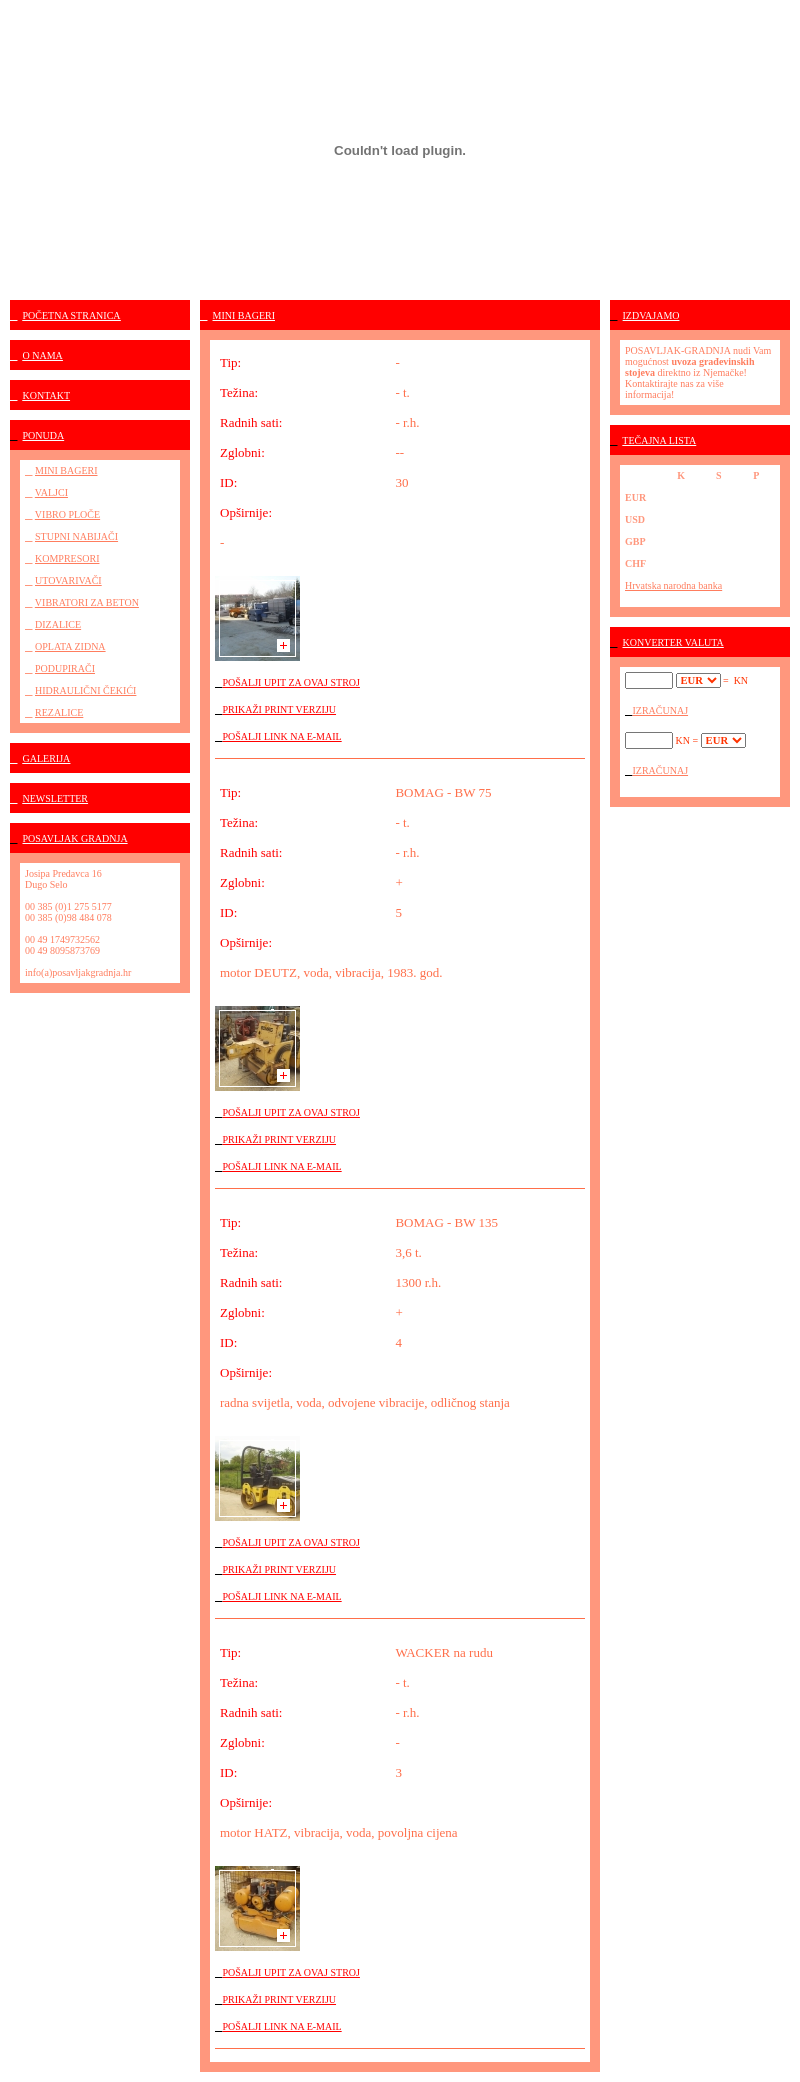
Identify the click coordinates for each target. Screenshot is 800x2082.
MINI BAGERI (66, 470)
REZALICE (59, 712)
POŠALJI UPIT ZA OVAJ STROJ (291, 682)
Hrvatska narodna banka (673, 585)
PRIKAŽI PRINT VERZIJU (280, 709)
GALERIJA (47, 758)
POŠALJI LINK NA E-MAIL (282, 736)
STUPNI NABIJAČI (76, 536)
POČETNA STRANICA (72, 315)
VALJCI (51, 492)
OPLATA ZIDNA (70, 646)
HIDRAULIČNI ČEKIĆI (85, 690)
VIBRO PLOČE (67, 514)
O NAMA (43, 355)
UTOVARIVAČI (68, 580)
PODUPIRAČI (65, 668)
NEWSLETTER (56, 798)
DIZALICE (58, 624)
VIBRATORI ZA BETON (87, 602)
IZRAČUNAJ (661, 710)
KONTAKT (47, 395)
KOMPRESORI (67, 558)
